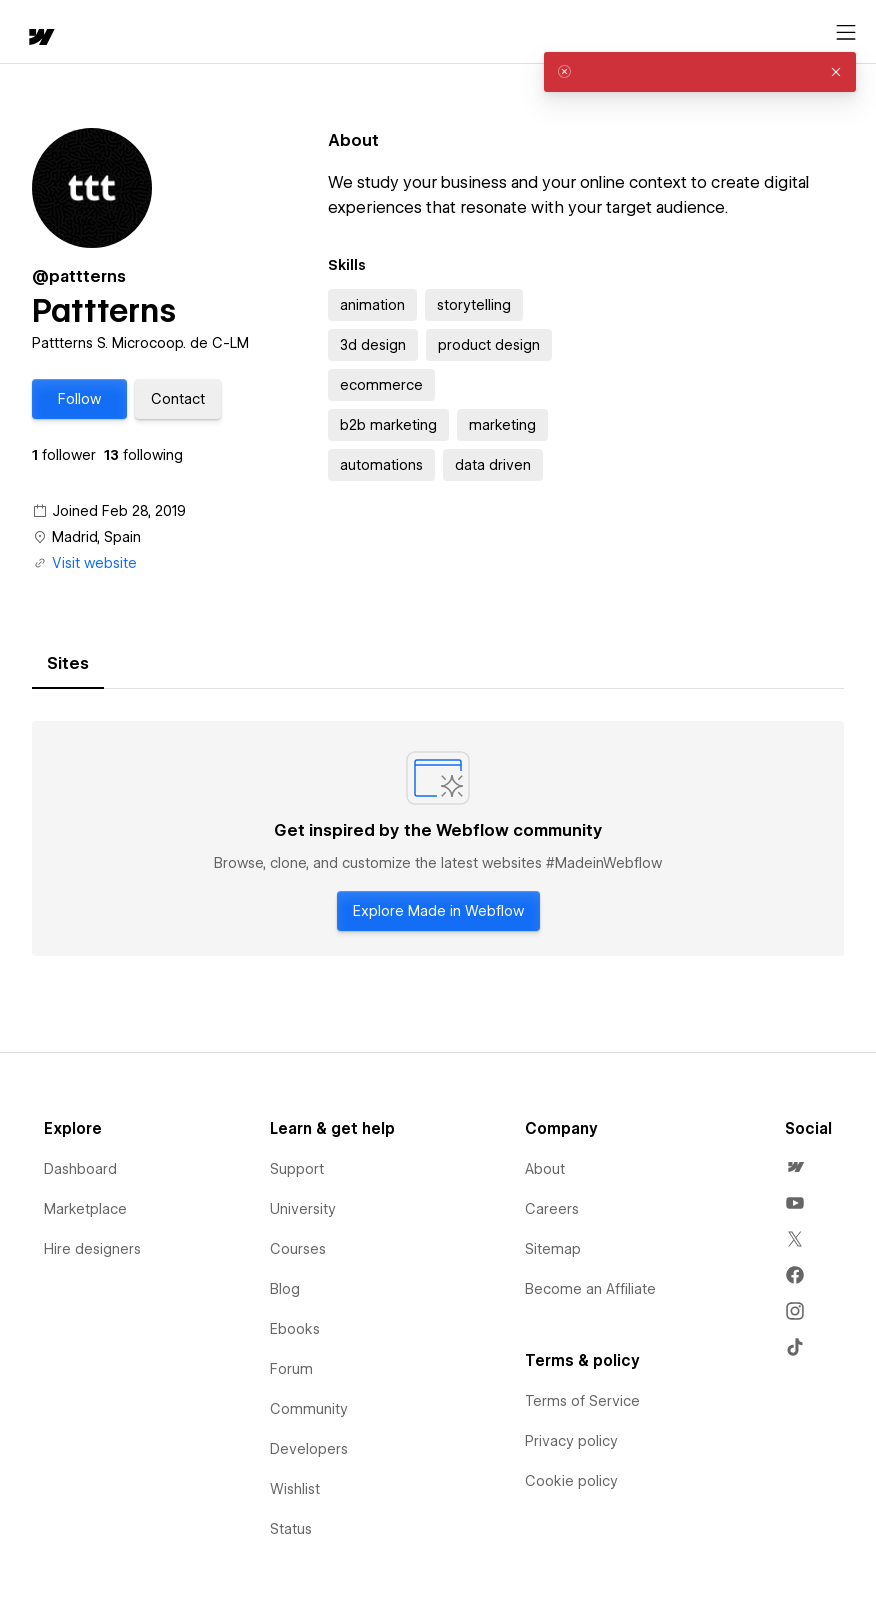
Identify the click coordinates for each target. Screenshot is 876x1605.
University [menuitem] (303, 1209)
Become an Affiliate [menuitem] (590, 1289)
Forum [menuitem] (291, 1369)
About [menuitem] (545, 1169)
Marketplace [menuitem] (85, 1209)
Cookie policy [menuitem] (571, 1481)
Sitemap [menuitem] (553, 1249)
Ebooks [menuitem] (295, 1329)
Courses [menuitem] (298, 1249)
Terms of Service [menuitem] (582, 1401)
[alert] (700, 72)
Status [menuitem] (291, 1529)
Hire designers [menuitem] (92, 1249)
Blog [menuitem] (285, 1289)
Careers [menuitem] (552, 1209)
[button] (79, 399)
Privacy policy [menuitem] (571, 1441)
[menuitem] (795, 1167)
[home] (40, 38)
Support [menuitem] (297, 1169)
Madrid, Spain (96, 537)
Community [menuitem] (309, 1409)
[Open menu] (846, 33)
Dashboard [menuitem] (80, 1169)
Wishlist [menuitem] (295, 1489)
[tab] (68, 664)
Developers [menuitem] (309, 1449)
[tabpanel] (438, 839)
